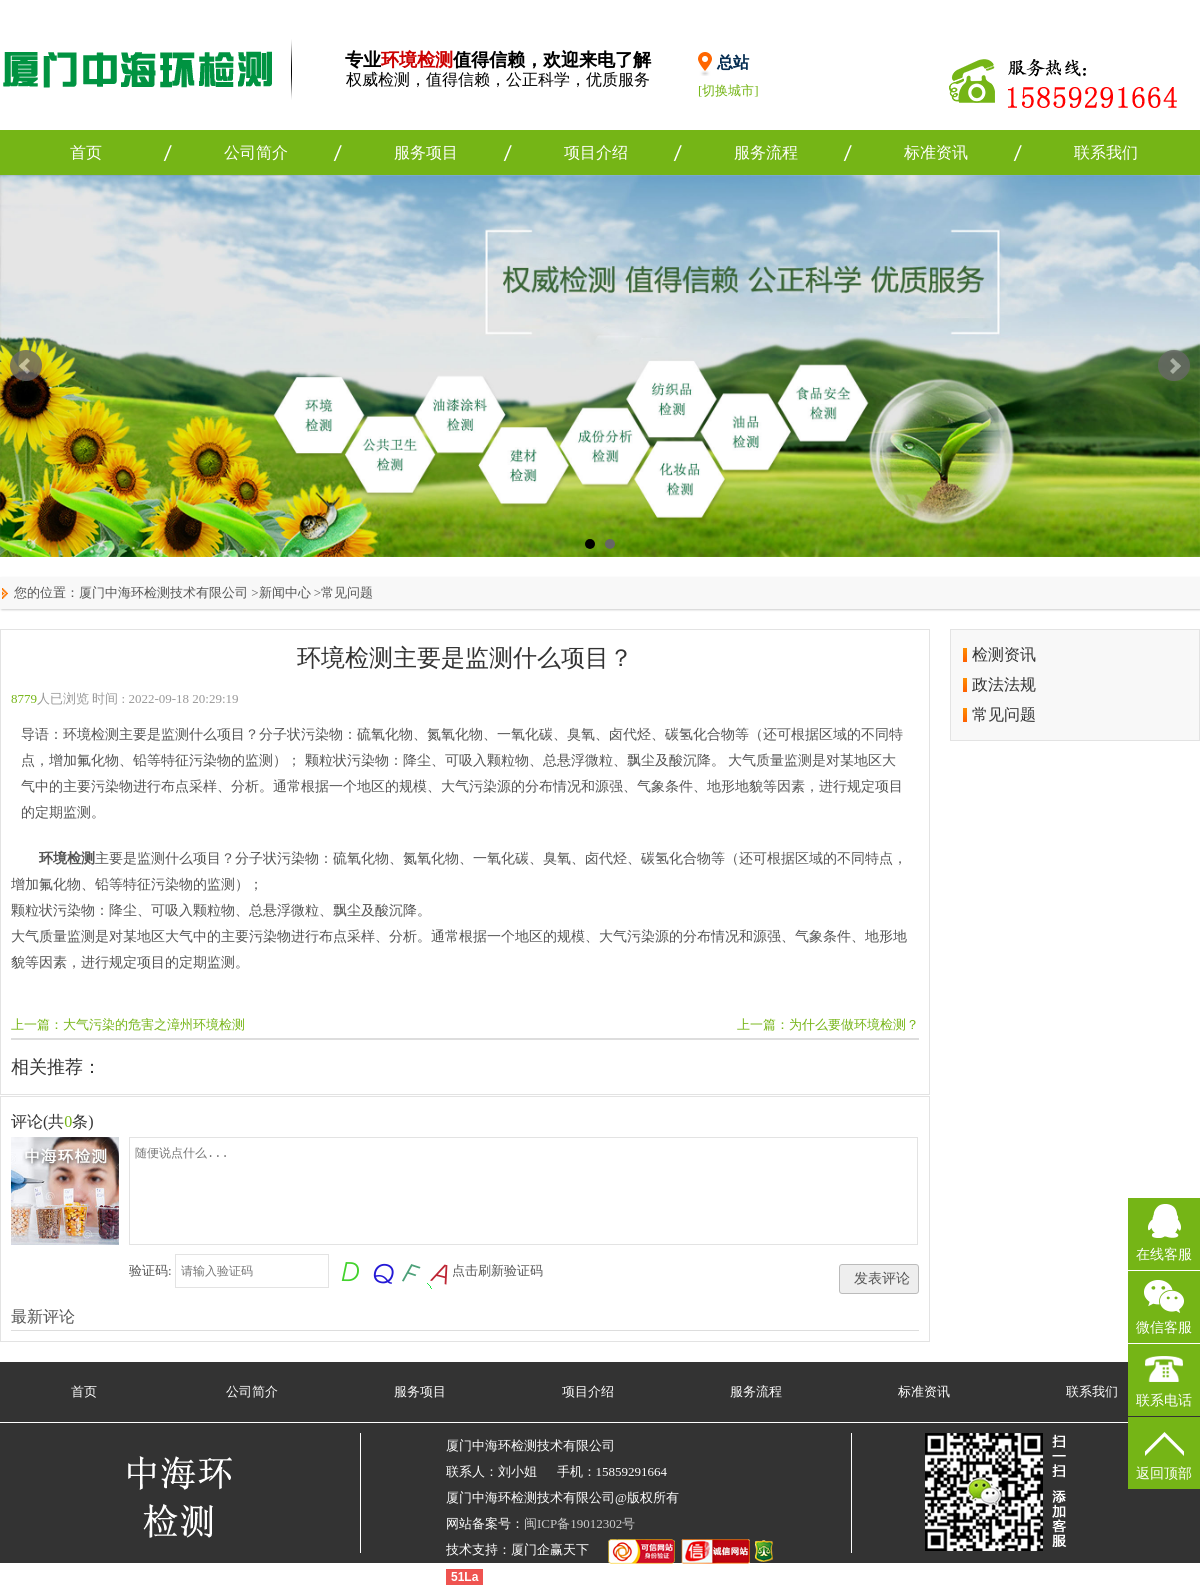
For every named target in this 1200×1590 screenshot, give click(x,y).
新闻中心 (285, 592)
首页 (86, 152)
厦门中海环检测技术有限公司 (163, 592)
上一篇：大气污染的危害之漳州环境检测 (128, 1024)
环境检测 (67, 858)
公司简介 (256, 152)
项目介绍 (596, 152)
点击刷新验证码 (497, 1270)
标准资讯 (936, 152)
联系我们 (1106, 152)
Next (1174, 366)
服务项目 (426, 152)
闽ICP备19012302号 (579, 1523)
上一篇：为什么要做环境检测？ (828, 1024)
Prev (26, 366)
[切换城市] (728, 90)
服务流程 (766, 152)
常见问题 (347, 592)
